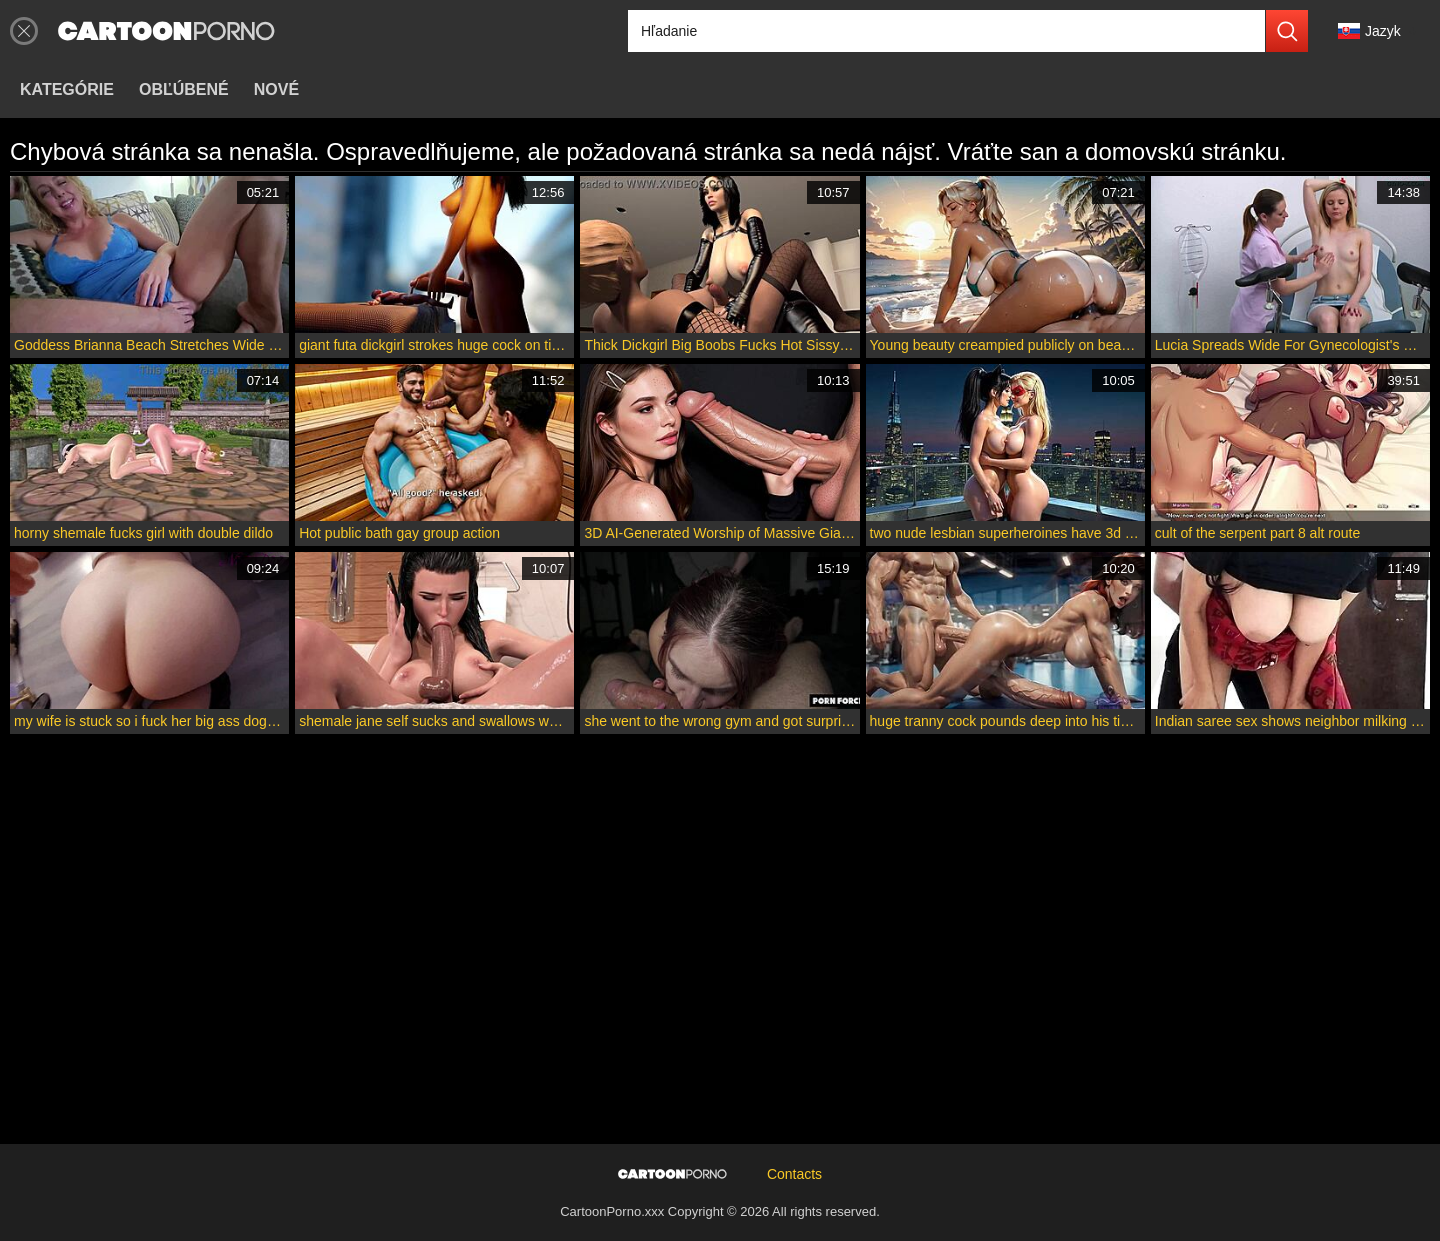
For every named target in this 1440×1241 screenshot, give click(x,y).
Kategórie (67, 89)
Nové (276, 89)
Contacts (794, 1174)
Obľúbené (184, 89)
